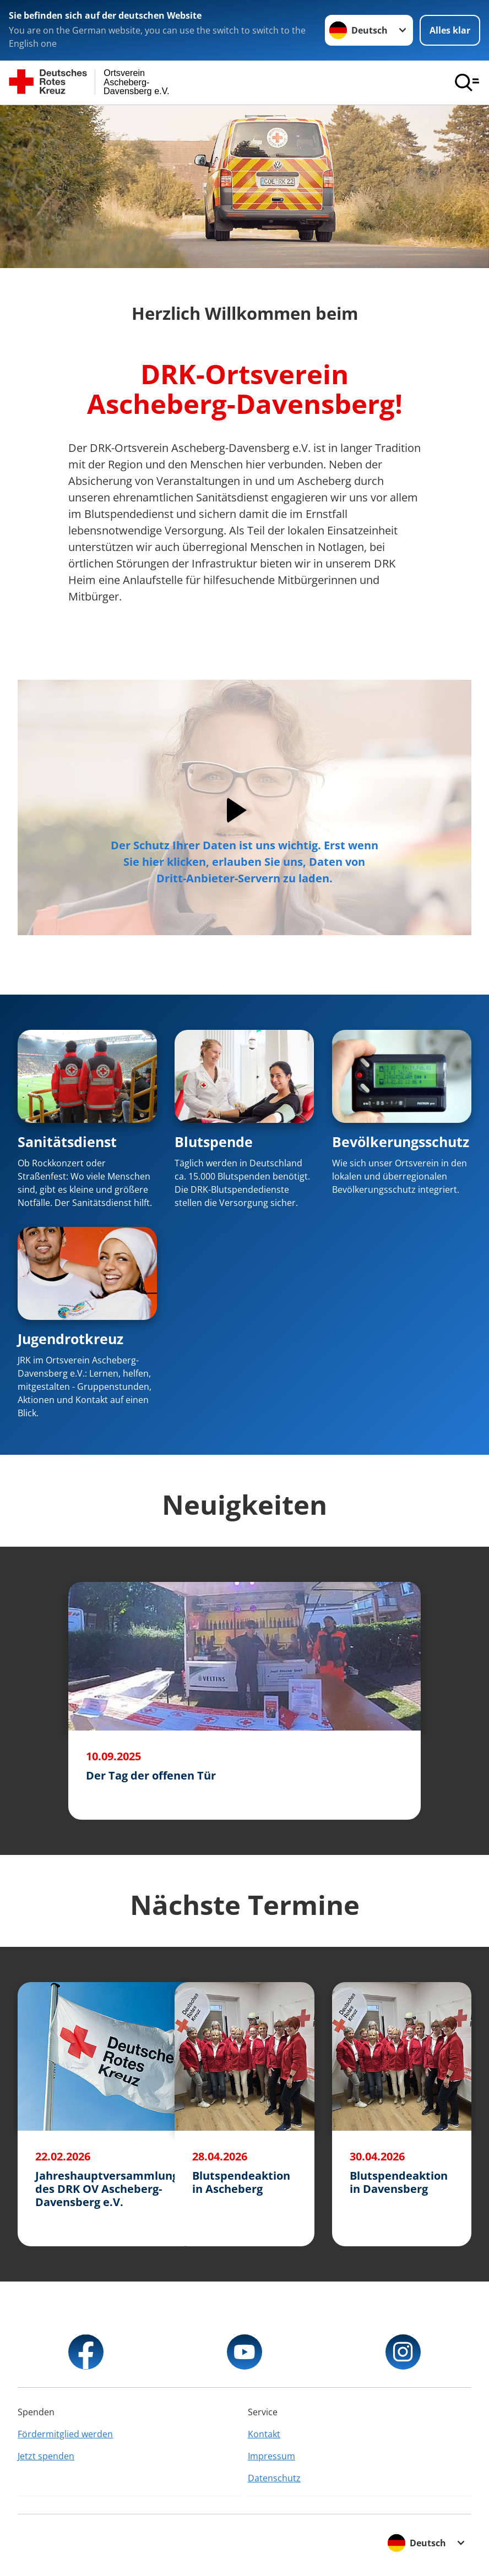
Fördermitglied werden (65, 2434)
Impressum (271, 2456)
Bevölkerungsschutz (400, 1141)
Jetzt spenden (46, 2456)
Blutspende (214, 1141)
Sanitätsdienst (67, 1141)
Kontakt (264, 2434)
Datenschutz (274, 2478)
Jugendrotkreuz (70, 1338)
